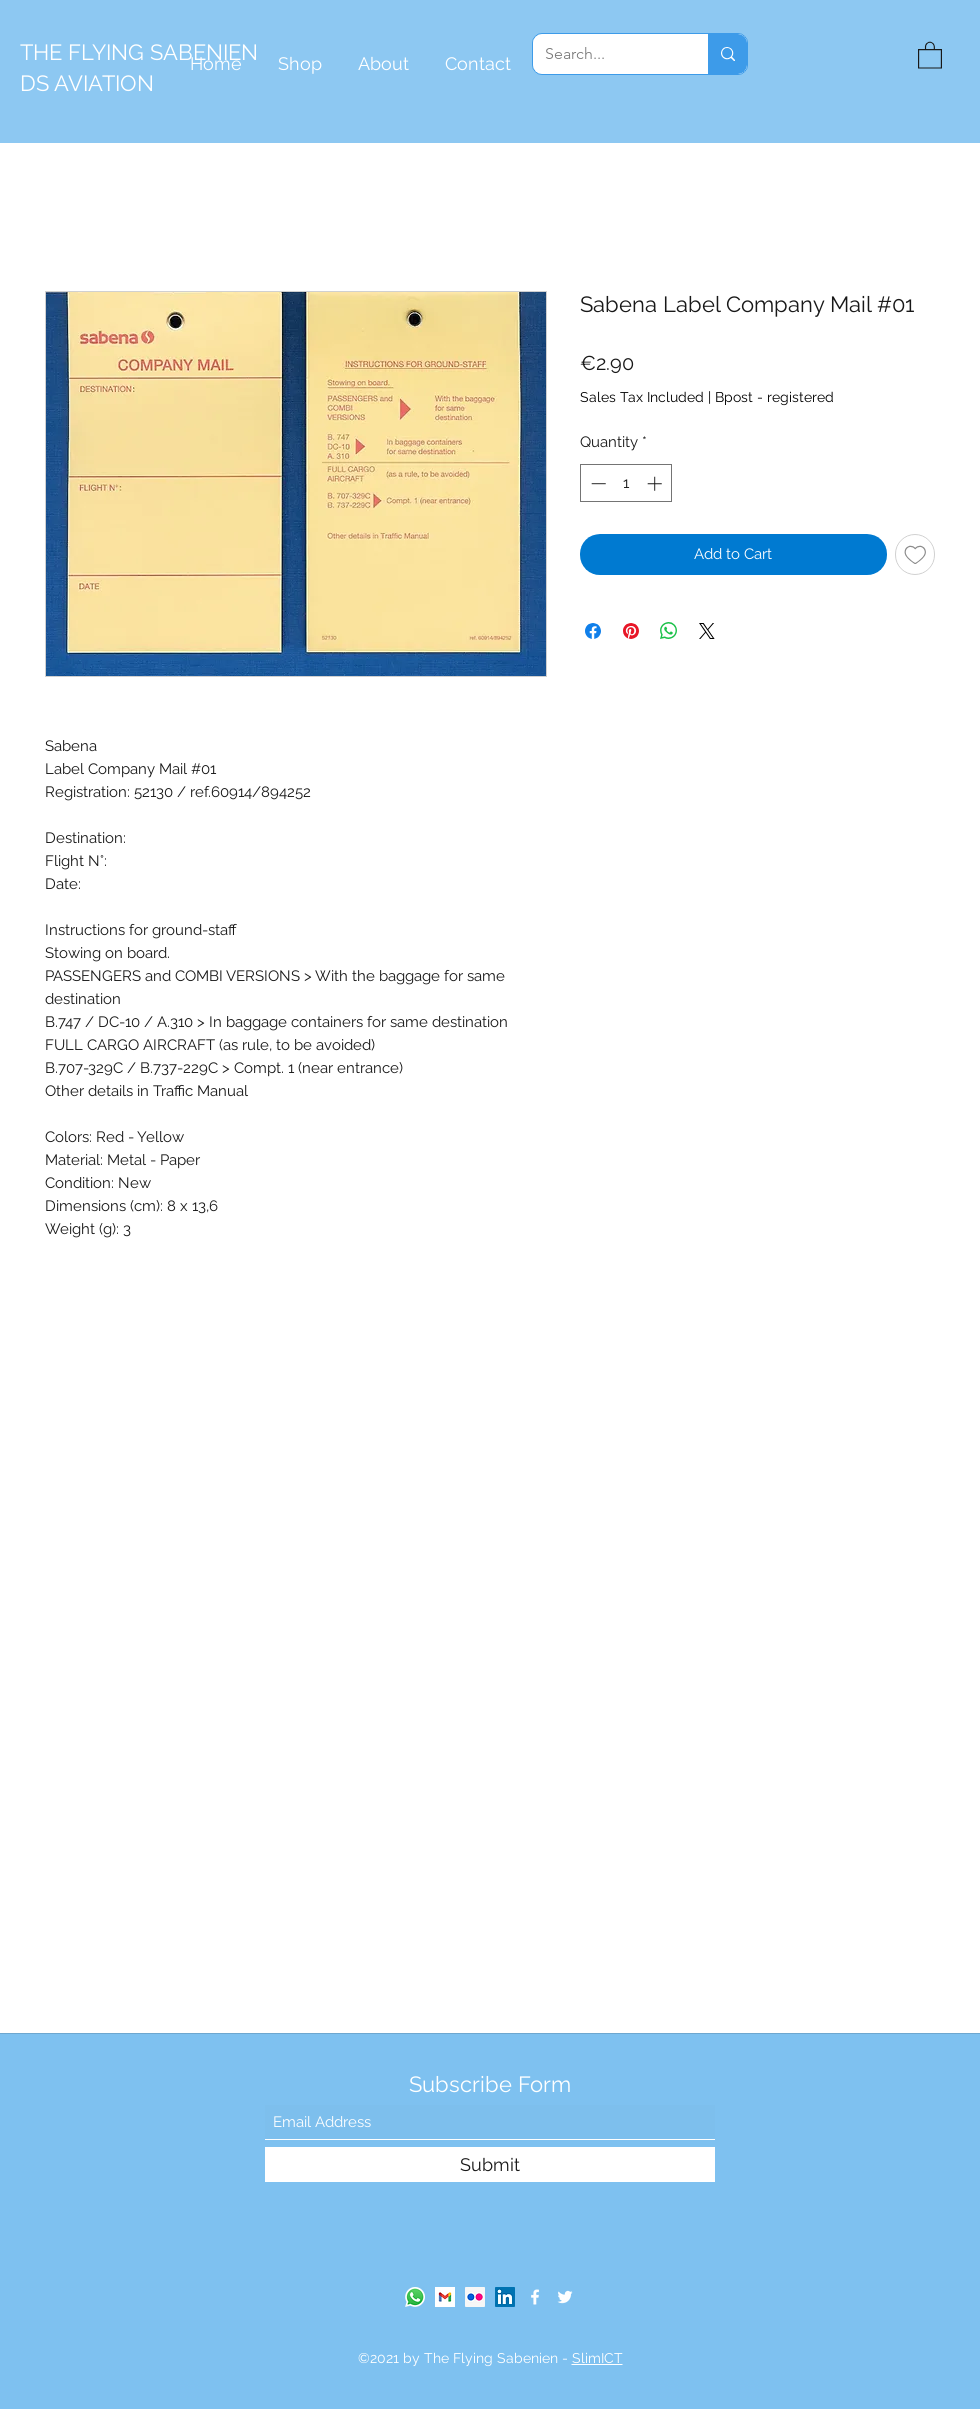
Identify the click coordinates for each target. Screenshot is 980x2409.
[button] (930, 54)
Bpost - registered (774, 397)
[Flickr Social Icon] (475, 2297)
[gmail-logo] (445, 2297)
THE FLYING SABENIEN (139, 52)
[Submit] (490, 2164)
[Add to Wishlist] (915, 554)
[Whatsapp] (415, 2297)
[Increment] (656, 483)
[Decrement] (596, 483)
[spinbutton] (626, 483)
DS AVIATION (87, 83)
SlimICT (597, 2358)
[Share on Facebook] (593, 631)
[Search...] (605, 54)
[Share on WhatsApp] (669, 631)
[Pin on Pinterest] (631, 631)
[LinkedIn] (505, 2297)
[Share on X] (707, 631)
